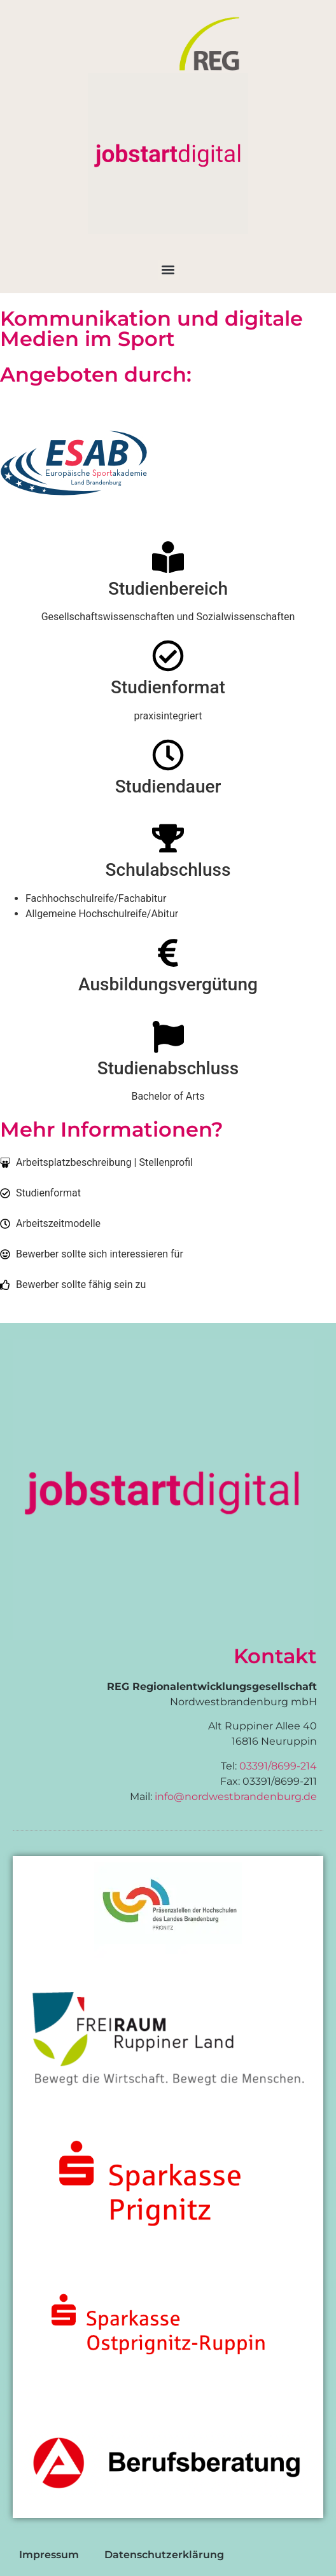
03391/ (255, 1766)
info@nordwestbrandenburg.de (236, 1796)
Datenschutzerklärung (164, 2555)
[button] (168, 270)
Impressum (49, 2555)
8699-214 (294, 1766)
